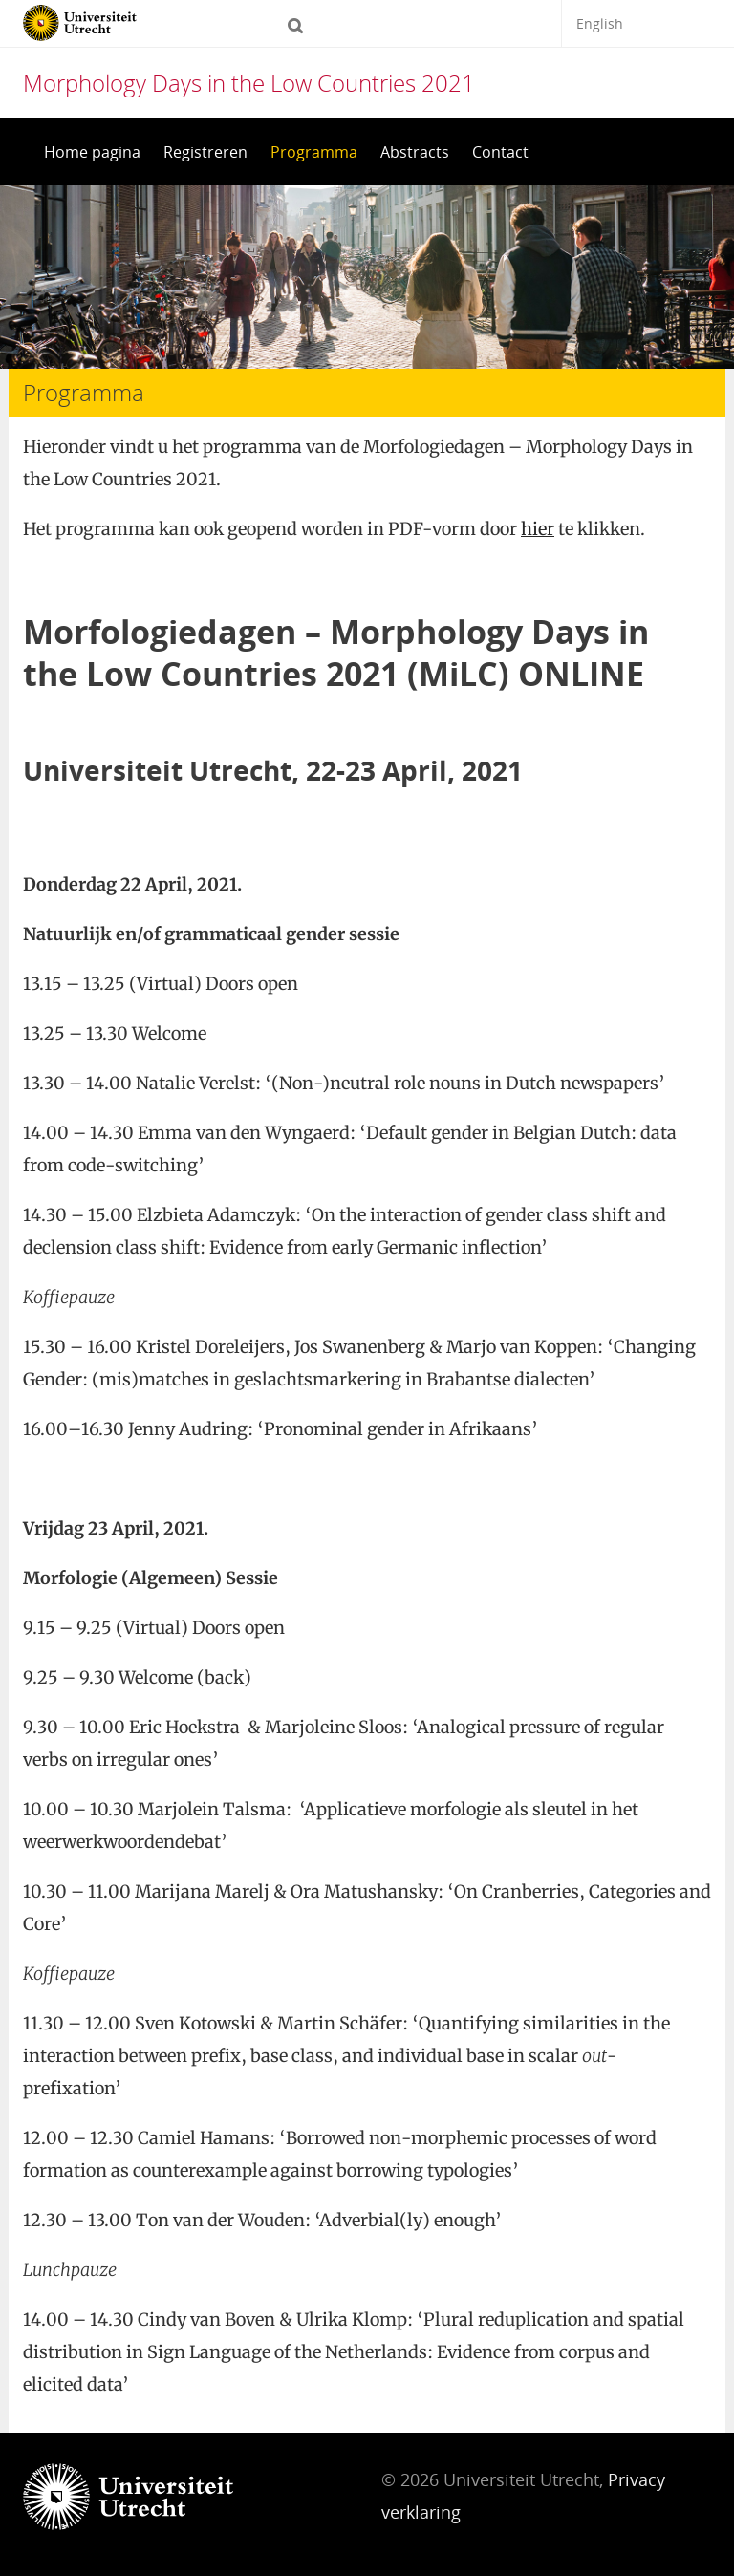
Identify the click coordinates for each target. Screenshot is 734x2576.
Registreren (205, 151)
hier (537, 529)
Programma (313, 151)
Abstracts (414, 151)
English (599, 23)
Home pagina (92, 151)
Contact (500, 151)
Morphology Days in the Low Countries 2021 (249, 82)
